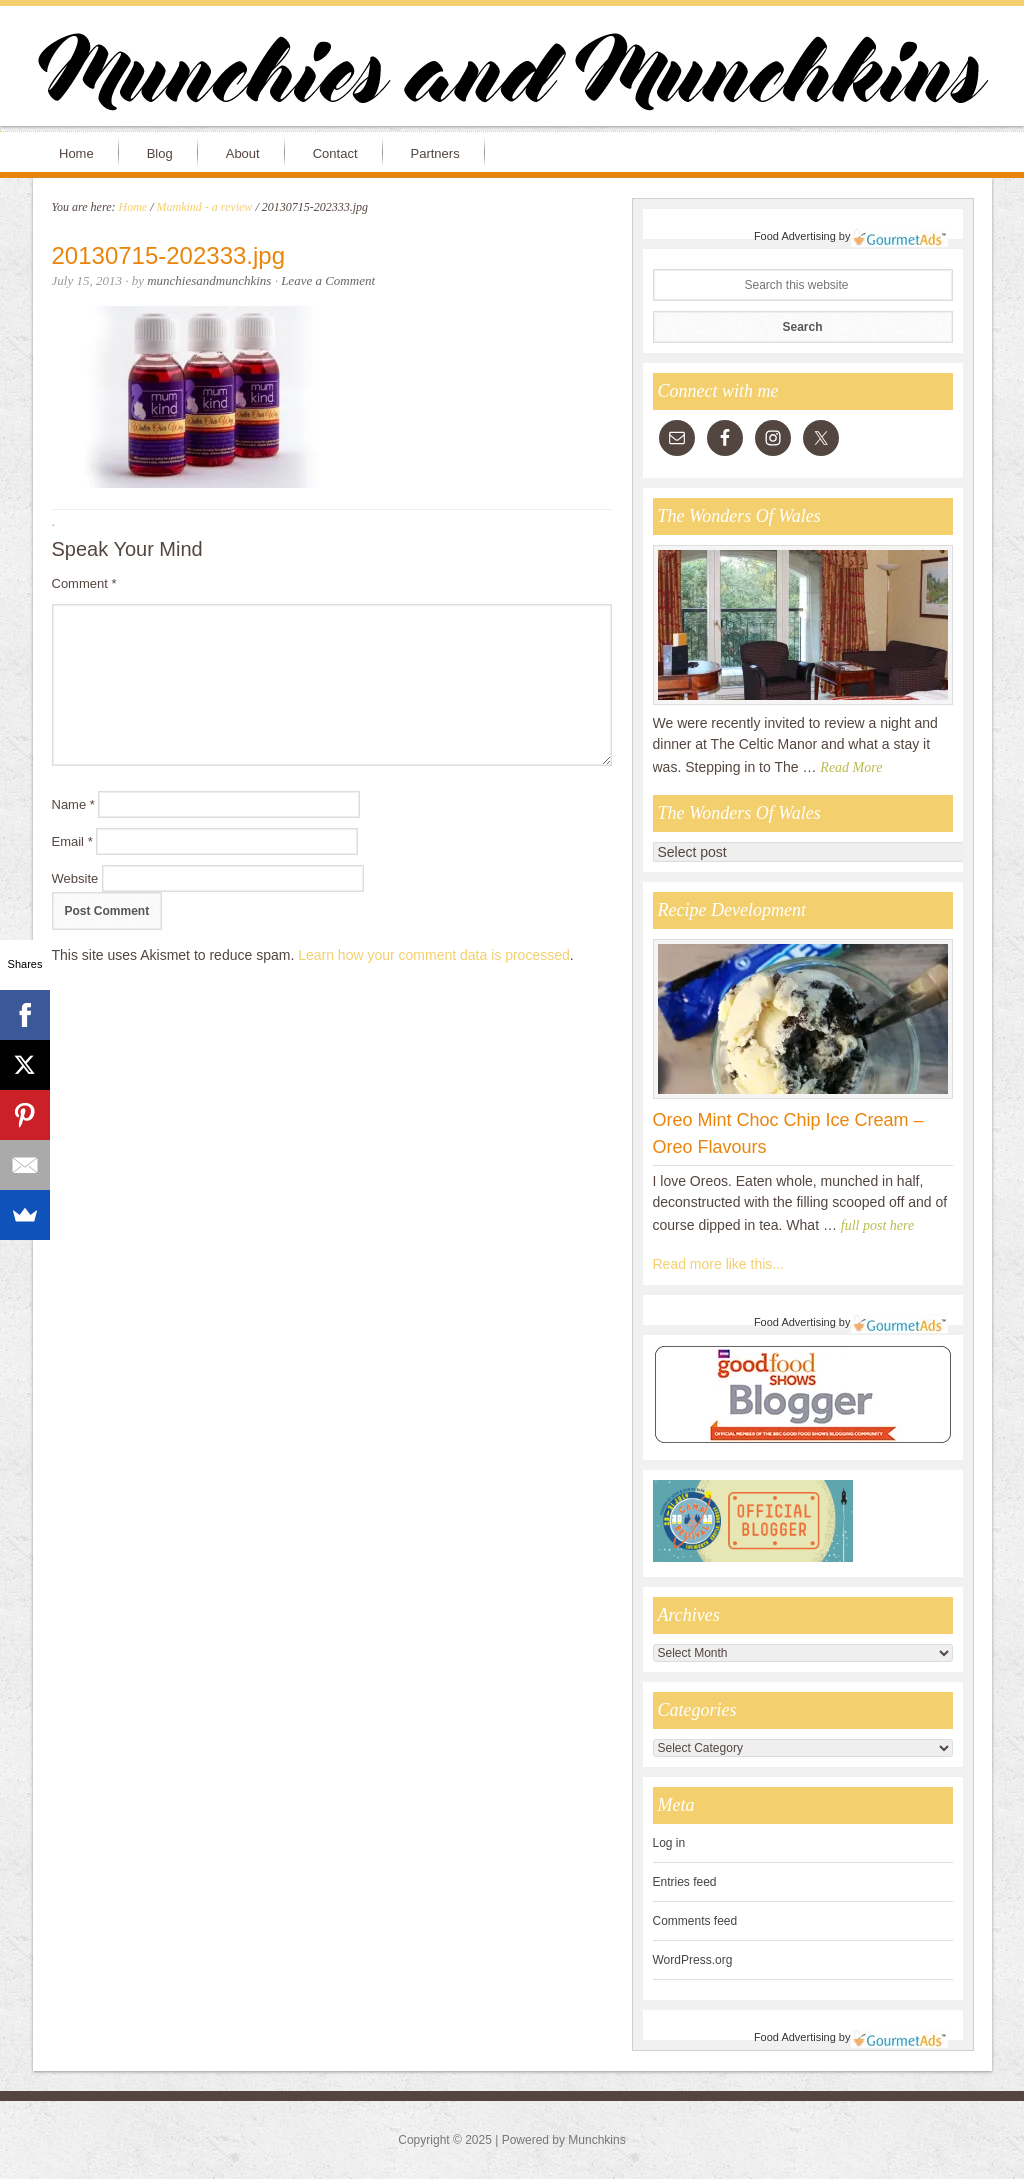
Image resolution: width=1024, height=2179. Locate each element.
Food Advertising (795, 236)
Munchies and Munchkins (512, 76)
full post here (877, 1225)
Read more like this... (719, 1264)
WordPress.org (693, 1960)
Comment (84, 583)
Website (75, 878)
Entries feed (685, 1882)
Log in (669, 1843)
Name (73, 804)
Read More (851, 767)
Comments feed (695, 1921)
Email (72, 841)
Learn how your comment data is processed (434, 955)
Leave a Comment (328, 280)
